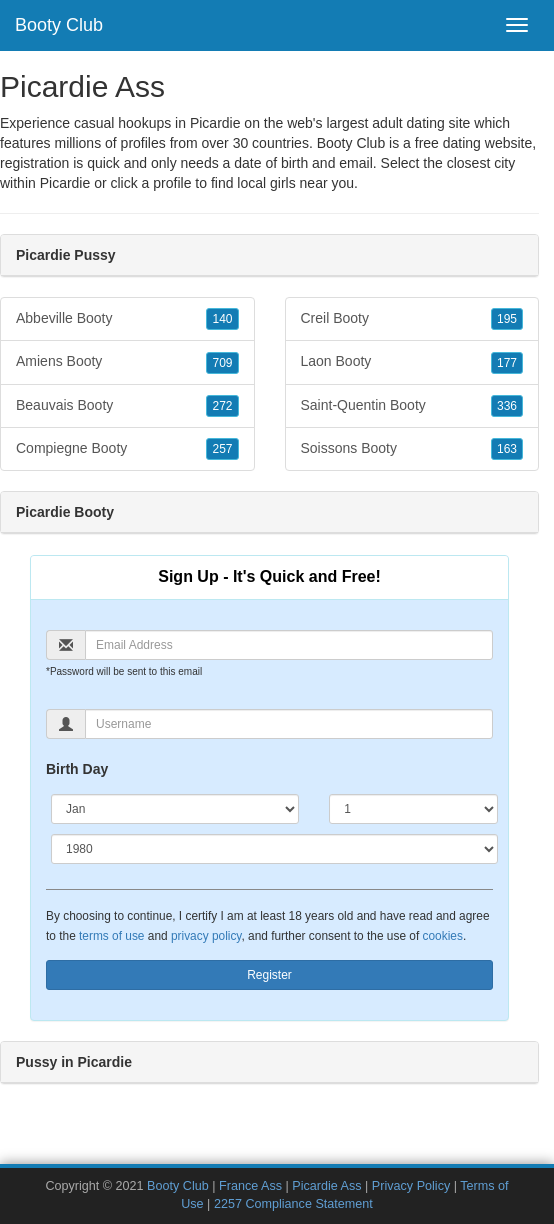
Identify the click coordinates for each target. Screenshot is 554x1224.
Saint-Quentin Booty (412, 406)
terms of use (111, 936)
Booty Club (59, 25)
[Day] (413, 809)
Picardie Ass (326, 1186)
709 (222, 363)
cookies (443, 936)
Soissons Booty (412, 449)
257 (222, 449)
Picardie (65, 183)
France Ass (250, 1186)
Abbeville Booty (127, 319)
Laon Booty (412, 362)
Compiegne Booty (127, 449)
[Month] (175, 809)
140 (222, 319)
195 (507, 319)
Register (269, 975)
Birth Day (77, 769)
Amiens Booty (127, 362)
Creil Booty (412, 319)
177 (507, 363)
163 (507, 449)
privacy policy (206, 936)
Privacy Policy (411, 1186)
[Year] (274, 849)
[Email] (289, 645)
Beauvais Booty (127, 406)
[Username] (289, 724)
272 (222, 406)
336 (507, 406)
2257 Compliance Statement (293, 1204)
